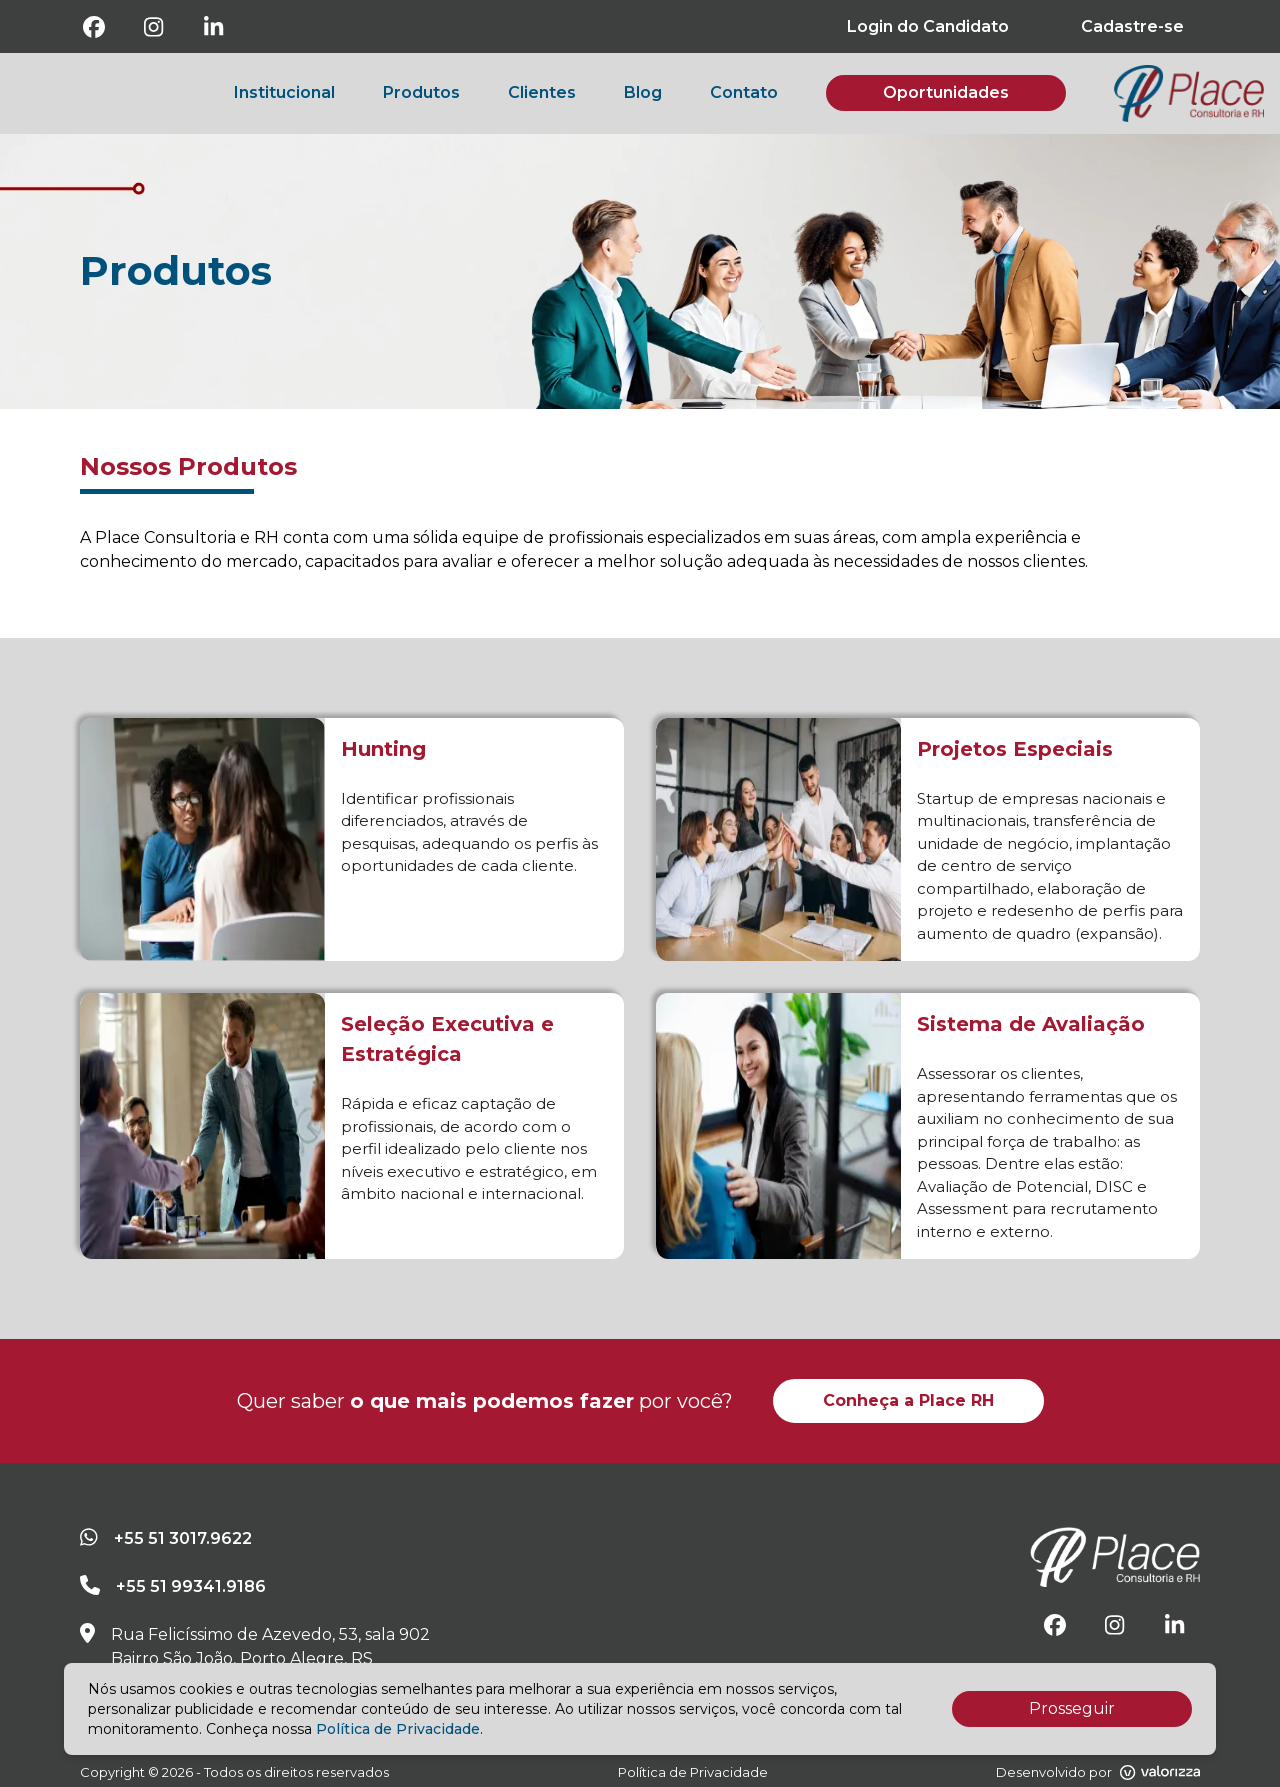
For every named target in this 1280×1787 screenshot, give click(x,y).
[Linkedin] (214, 27)
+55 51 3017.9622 (183, 1538)
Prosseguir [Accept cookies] (1072, 1708)
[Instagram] (154, 27)
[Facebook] (94, 27)
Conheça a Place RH (908, 1400)
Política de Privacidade (398, 1729)
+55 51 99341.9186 (191, 1586)
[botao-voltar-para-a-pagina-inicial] (1189, 93)
